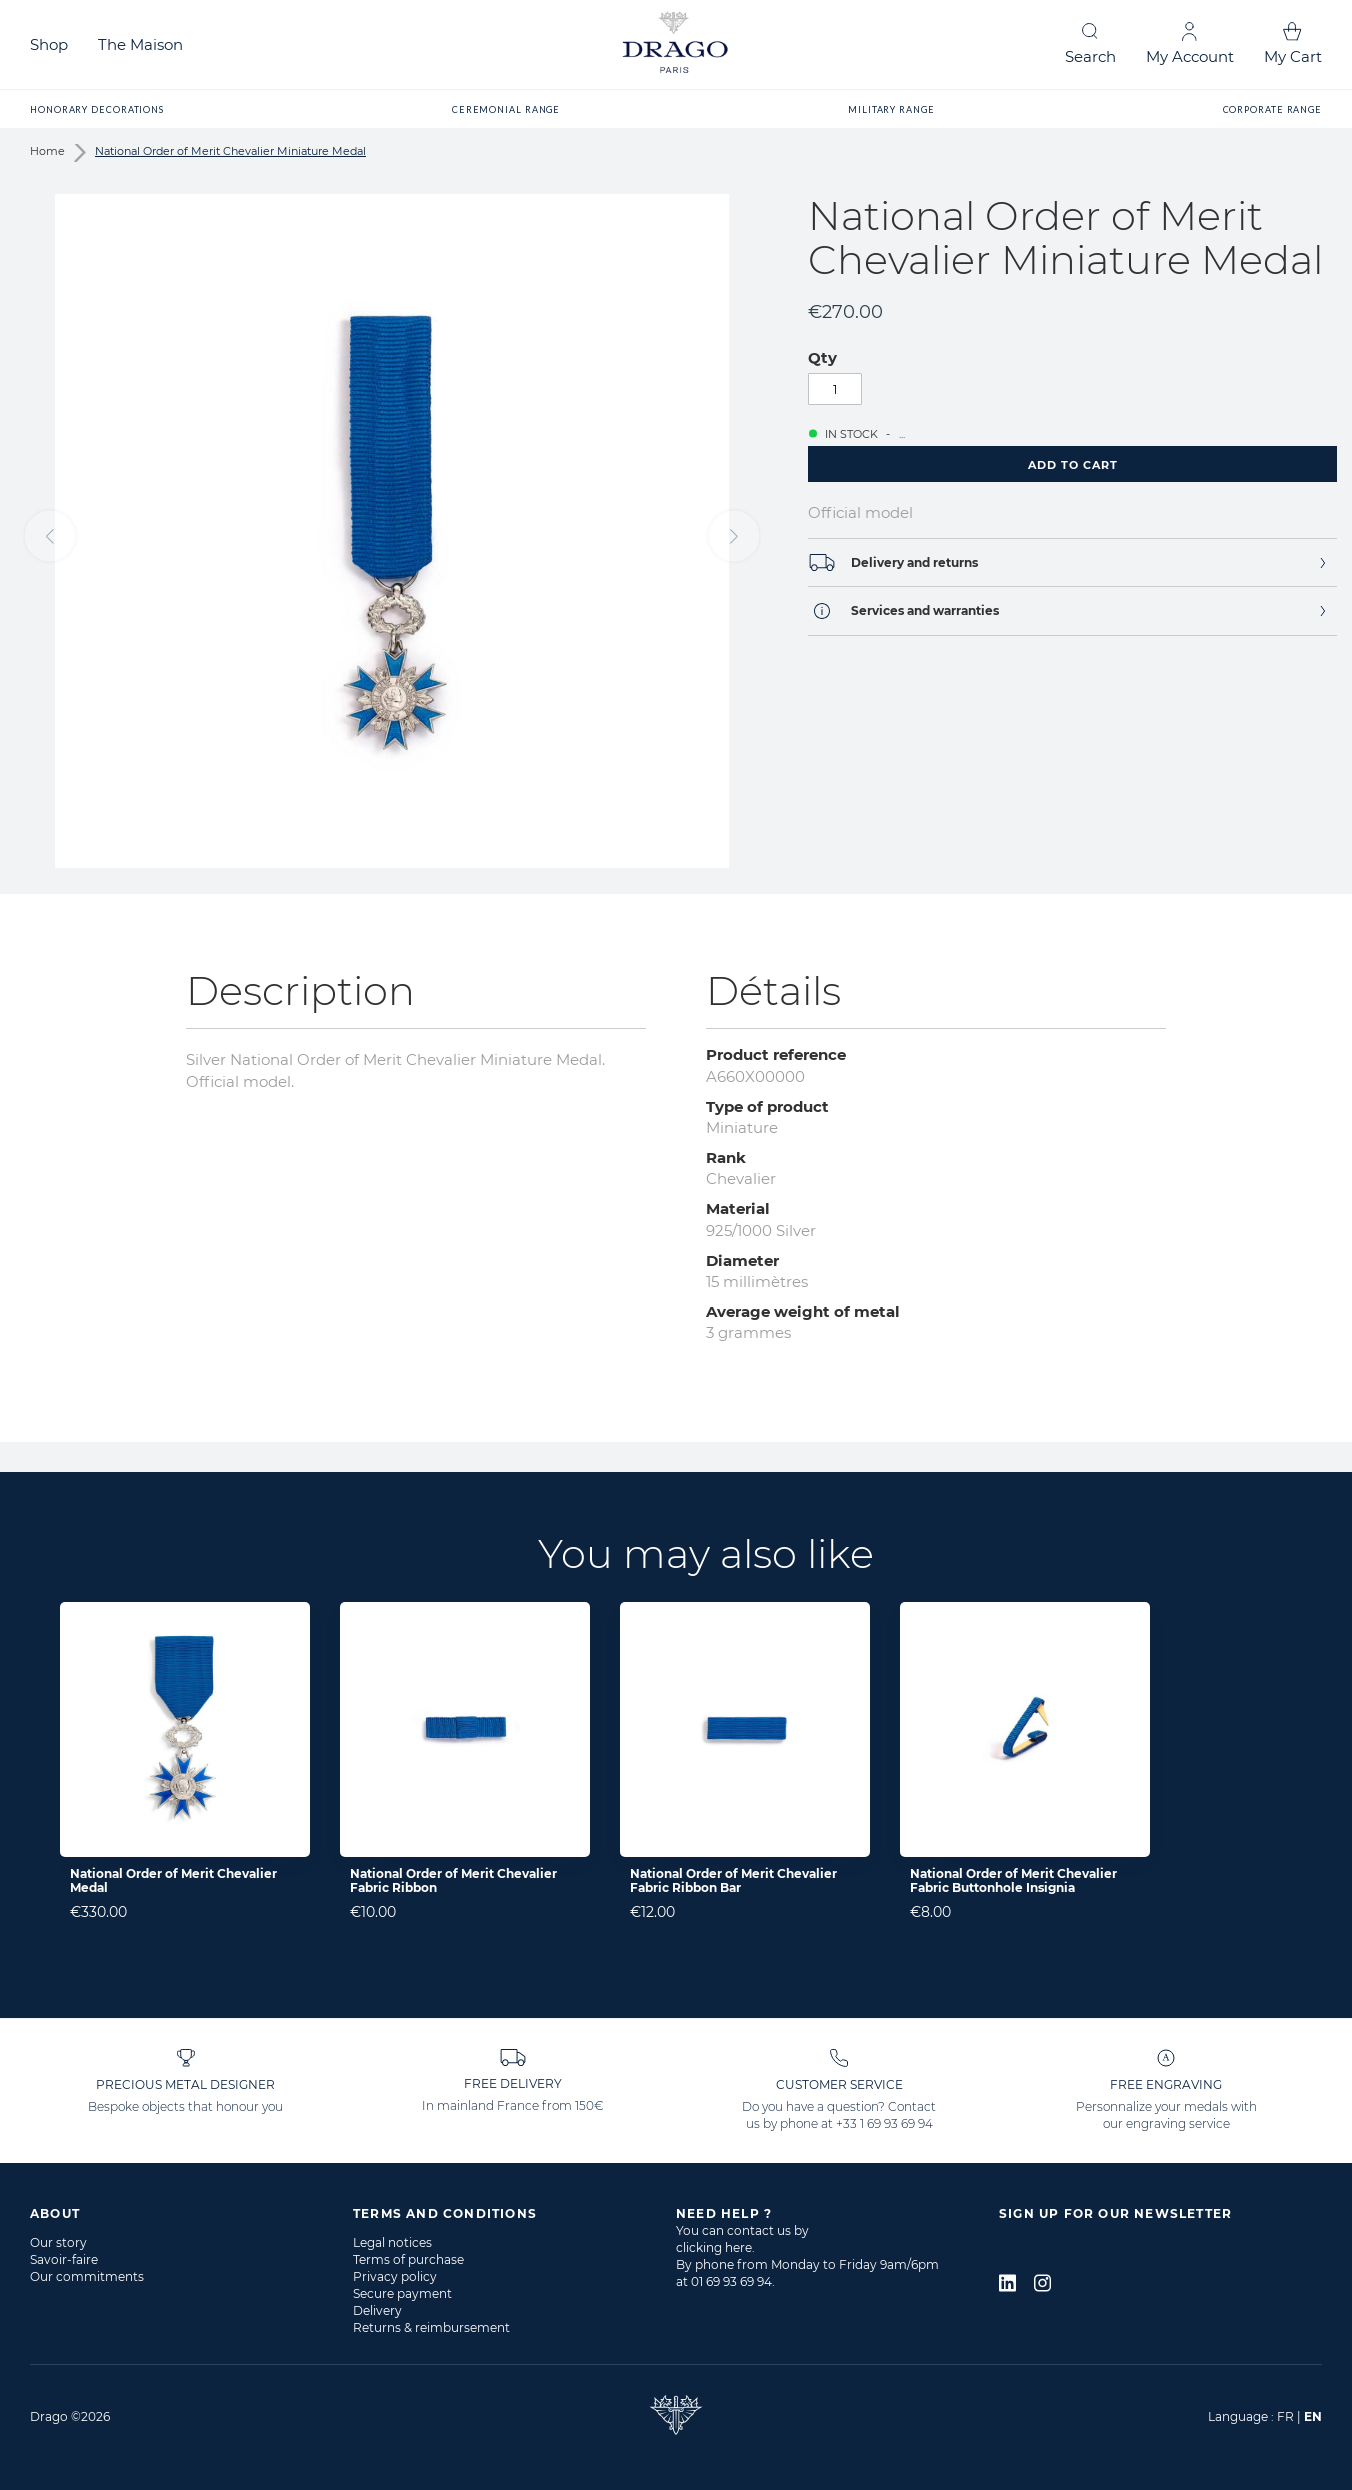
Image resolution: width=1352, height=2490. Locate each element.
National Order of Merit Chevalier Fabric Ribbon (453, 1880)
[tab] (1072, 562)
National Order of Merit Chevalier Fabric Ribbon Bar (733, 1880)
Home (47, 151)
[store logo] (676, 44)
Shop (49, 44)
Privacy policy (395, 2276)
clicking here (714, 2247)
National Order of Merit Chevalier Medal (173, 1880)
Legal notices (392, 2242)
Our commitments (87, 2276)
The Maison (140, 44)
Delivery (377, 2310)
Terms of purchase (408, 2259)
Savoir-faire (64, 2259)
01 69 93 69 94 (731, 2281)
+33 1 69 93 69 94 (884, 2123)
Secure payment (402, 2293)
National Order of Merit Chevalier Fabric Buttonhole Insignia (1013, 1880)
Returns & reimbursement (431, 2327)
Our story (58, 2242)
